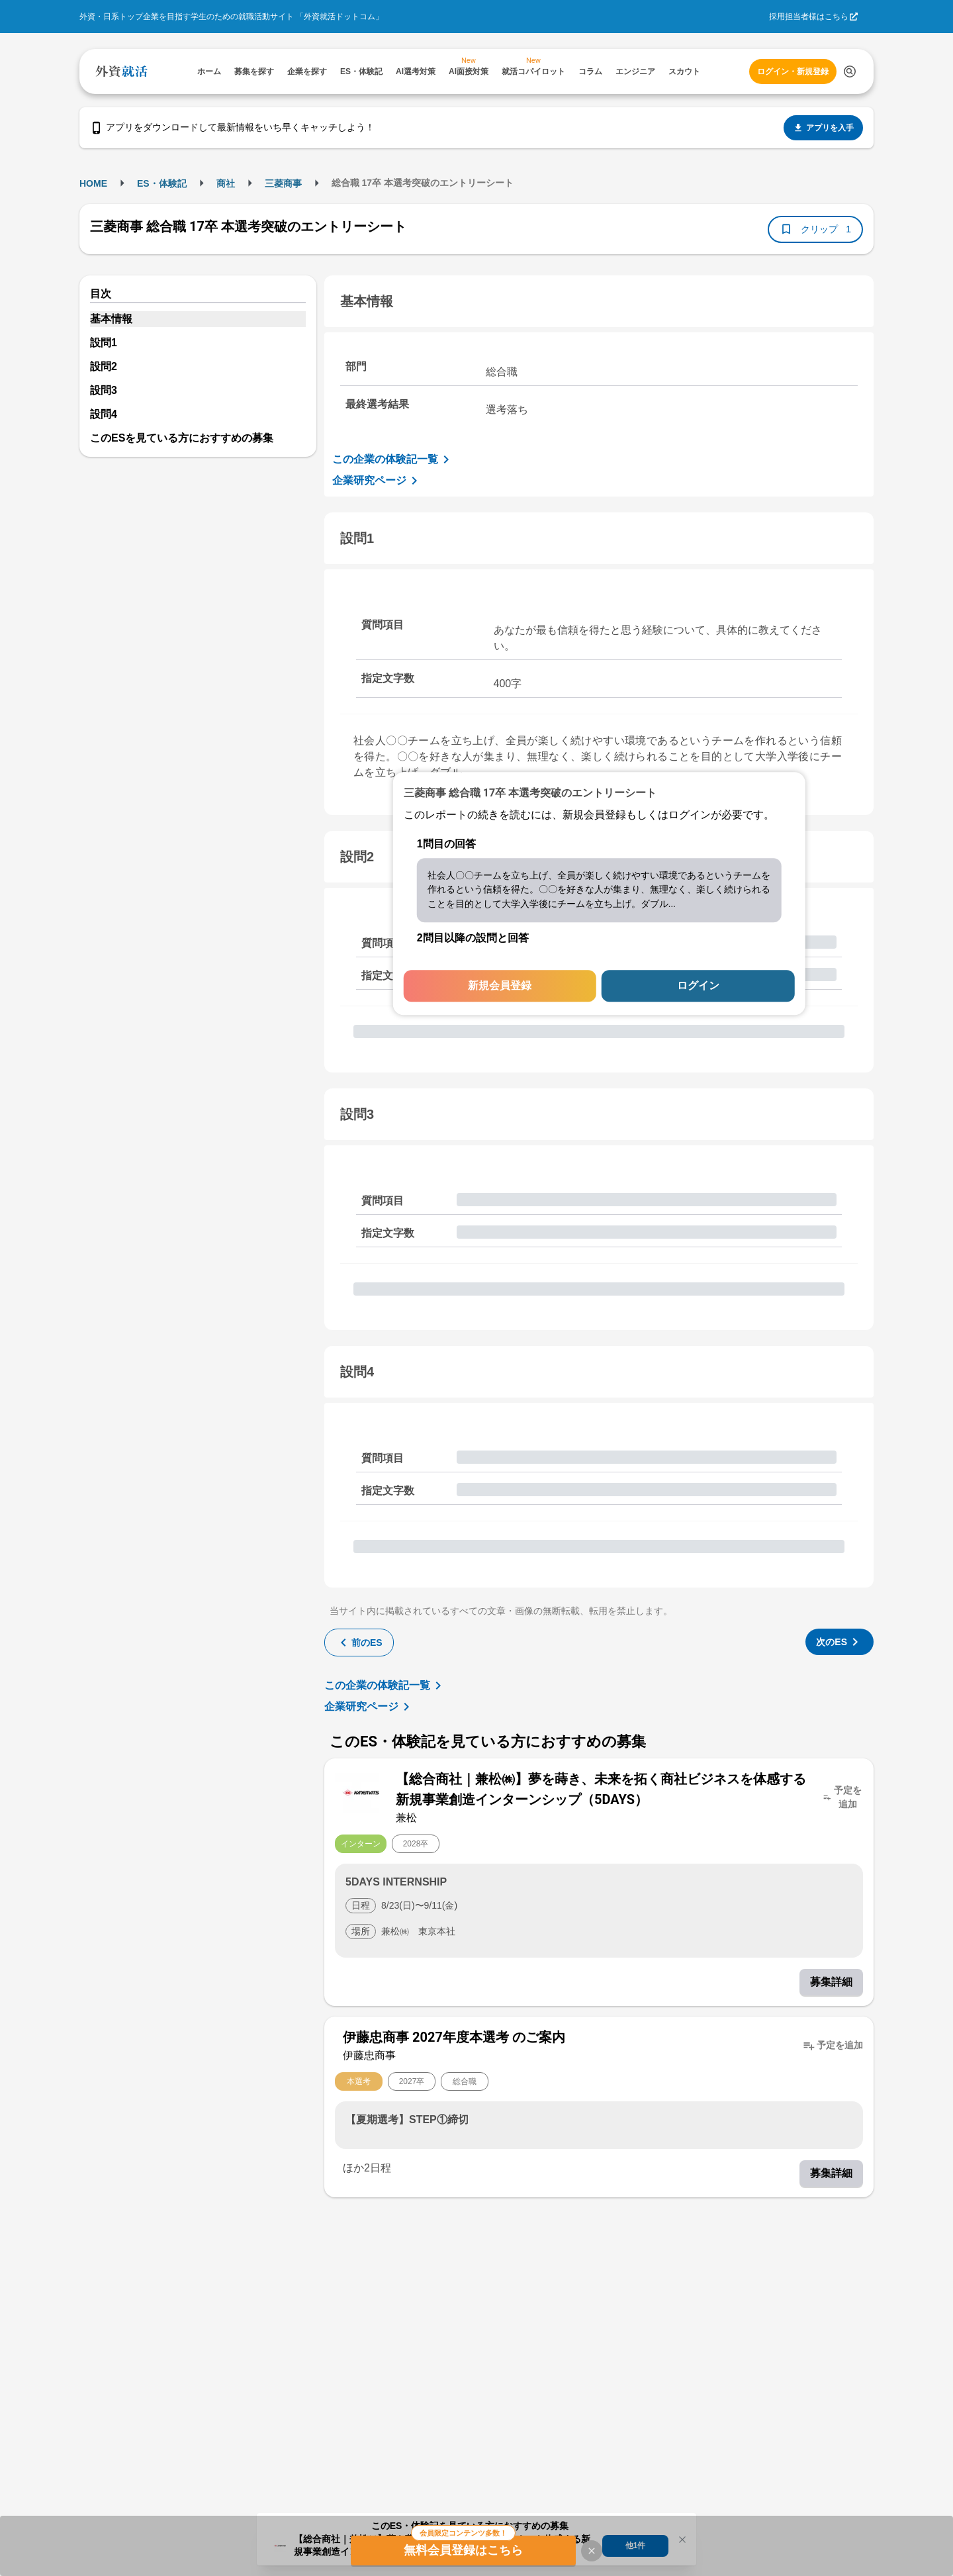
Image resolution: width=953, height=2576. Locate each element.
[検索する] (850, 71)
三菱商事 (283, 183)
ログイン (698, 986)
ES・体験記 (162, 183)
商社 (225, 183)
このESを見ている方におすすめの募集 (181, 438)
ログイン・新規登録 (793, 71)
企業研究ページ (377, 481)
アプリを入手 (823, 127)
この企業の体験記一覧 (393, 459)
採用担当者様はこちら (808, 16)
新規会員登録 (499, 986)
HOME (93, 183)
